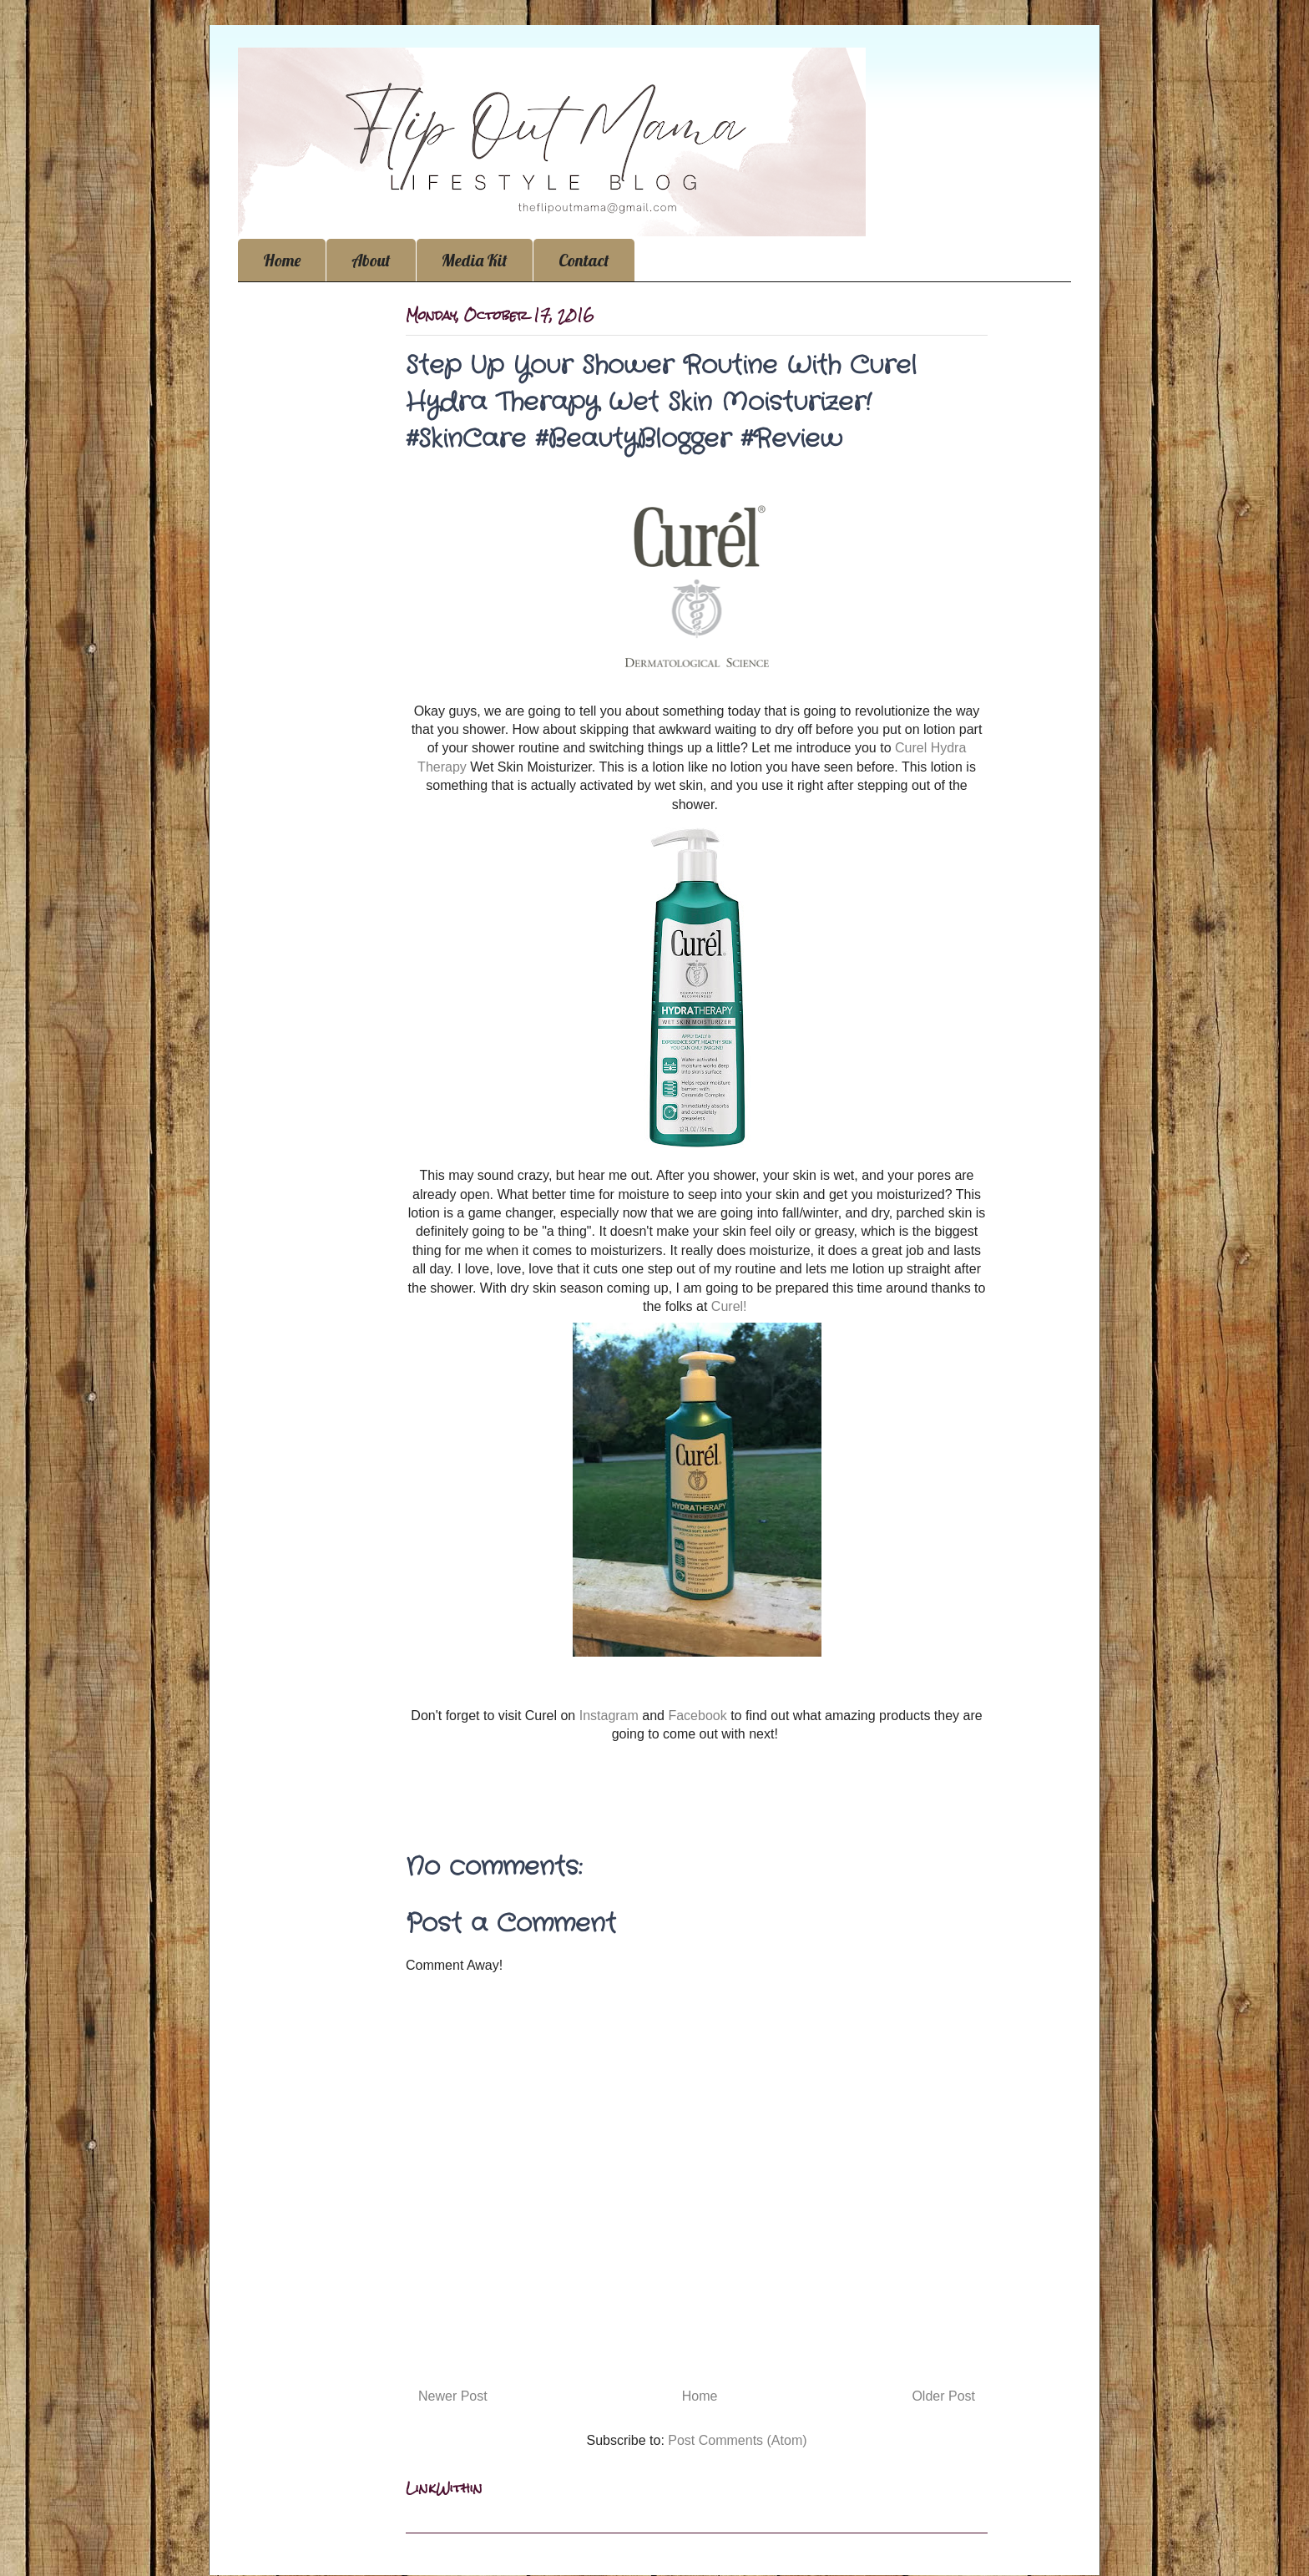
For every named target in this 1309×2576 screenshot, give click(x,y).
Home (282, 260)
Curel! (731, 1306)
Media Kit (475, 260)
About (371, 260)
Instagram (607, 1715)
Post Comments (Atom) (737, 2440)
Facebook (697, 1715)
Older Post (943, 2396)
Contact (583, 260)
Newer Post (453, 2396)
